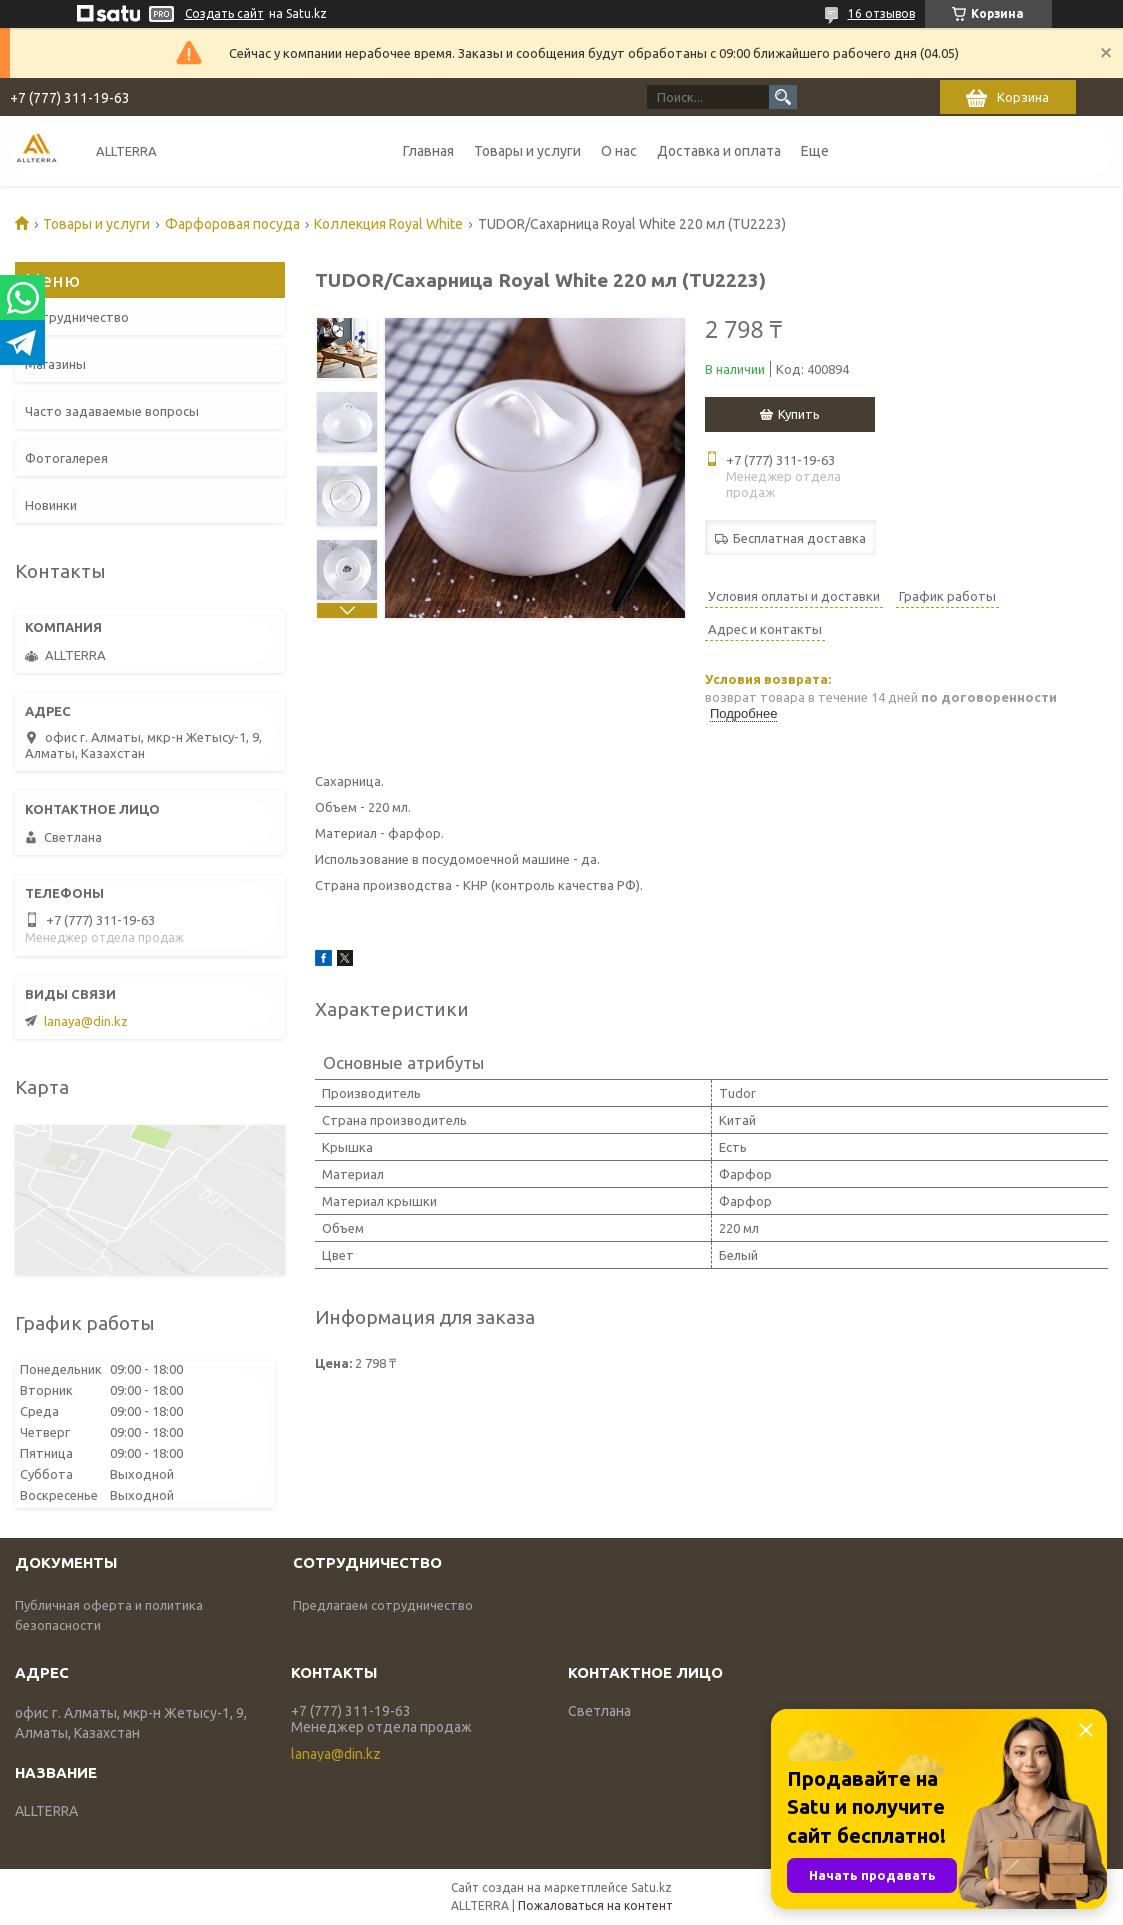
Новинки (51, 505)
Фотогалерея (66, 458)
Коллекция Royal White (388, 224)
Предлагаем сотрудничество (383, 1605)
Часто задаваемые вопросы (112, 411)
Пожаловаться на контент (595, 1905)
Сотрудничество (77, 317)
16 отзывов (881, 13)
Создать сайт (224, 13)
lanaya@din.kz (86, 1021)
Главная (428, 151)
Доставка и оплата (719, 151)
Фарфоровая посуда (232, 224)
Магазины (55, 364)
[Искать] (783, 97)
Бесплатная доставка (799, 538)
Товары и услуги (527, 151)
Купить (799, 414)
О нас (619, 151)
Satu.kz (651, 1887)
